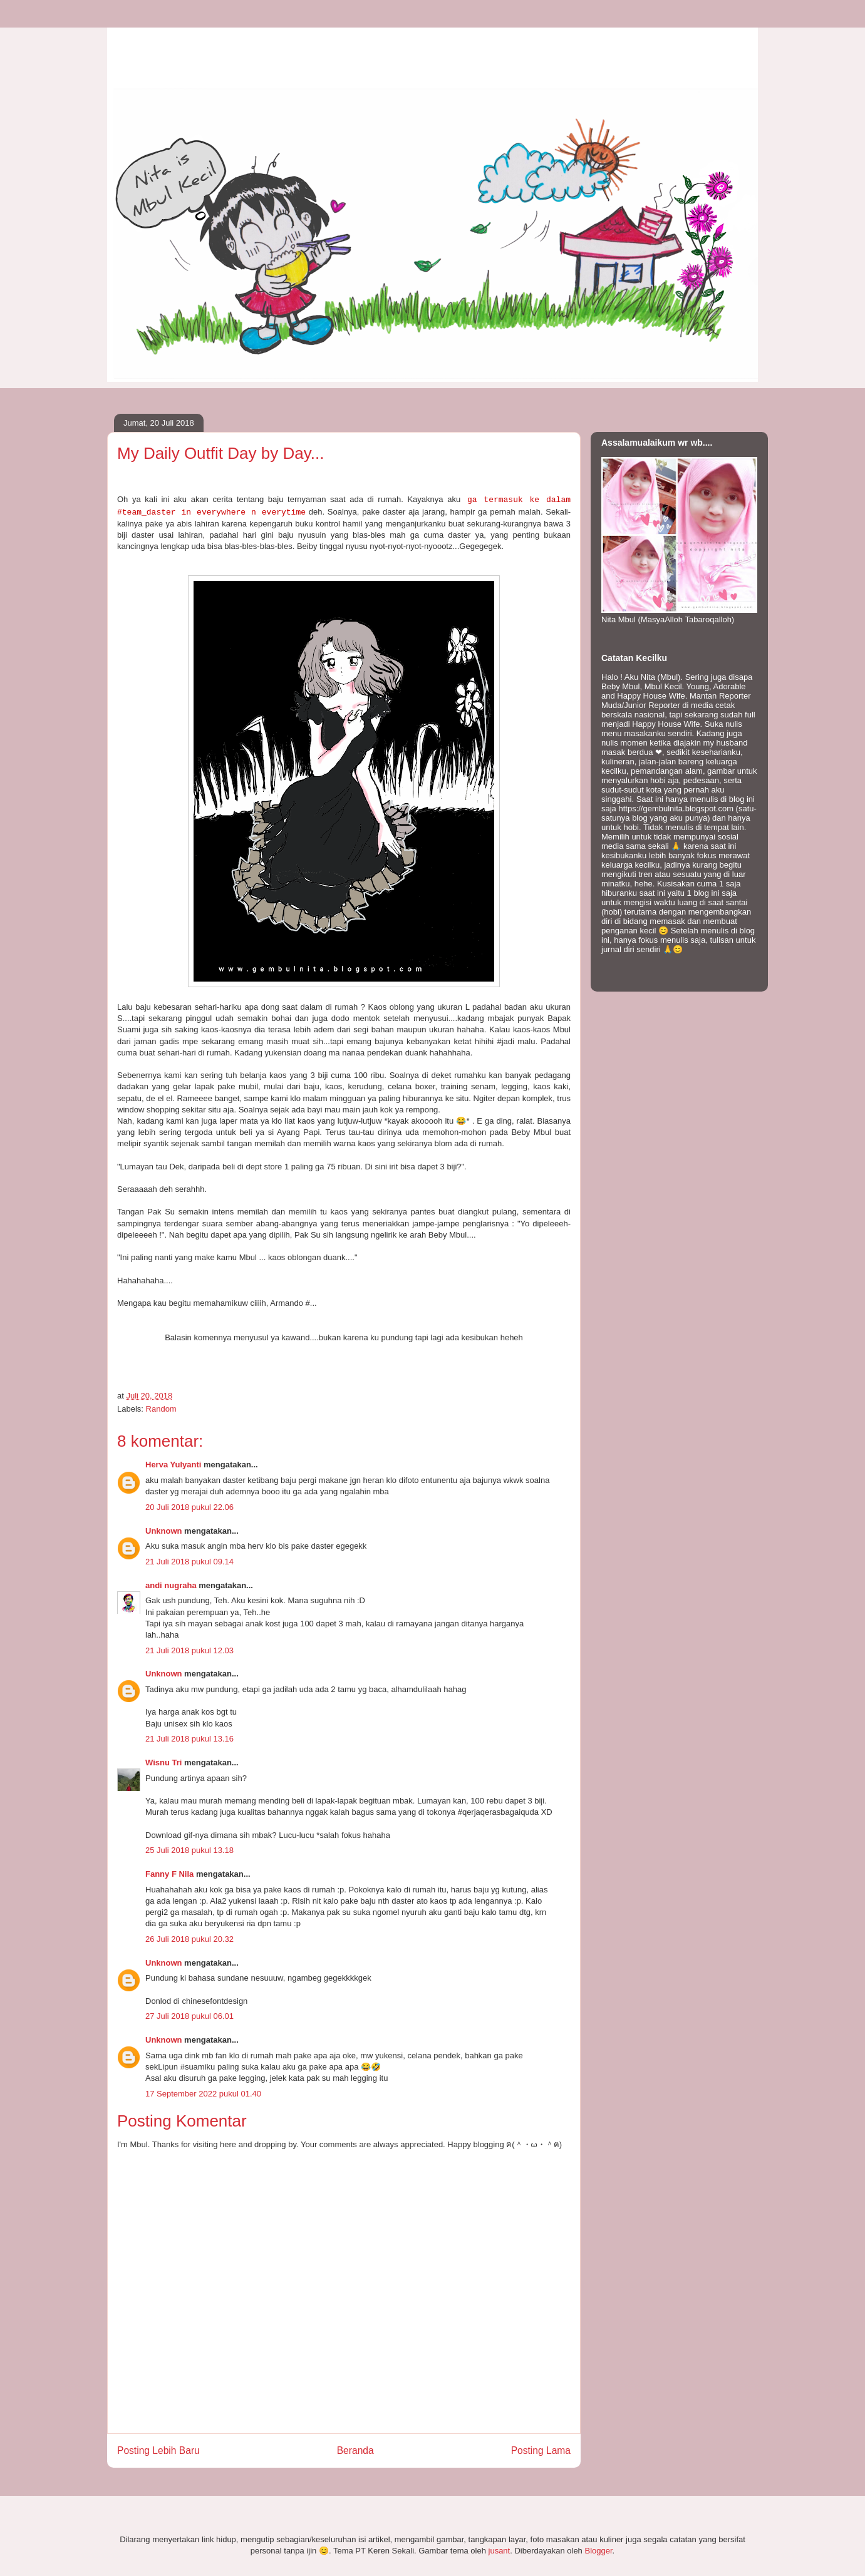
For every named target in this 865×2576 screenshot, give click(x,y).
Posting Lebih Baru (158, 2450)
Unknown (163, 1531)
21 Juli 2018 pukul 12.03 (189, 1650)
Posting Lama (541, 2450)
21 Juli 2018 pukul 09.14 (189, 1561)
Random (161, 1409)
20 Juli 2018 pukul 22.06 (189, 1507)
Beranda (355, 2450)
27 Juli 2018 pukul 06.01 (189, 2016)
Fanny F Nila (169, 1874)
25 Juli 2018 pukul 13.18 (189, 1850)
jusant (499, 2550)
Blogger (598, 2550)
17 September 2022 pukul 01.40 (203, 2093)
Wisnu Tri (163, 1762)
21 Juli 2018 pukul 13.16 (189, 1738)
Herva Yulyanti (173, 1464)
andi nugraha (171, 1585)
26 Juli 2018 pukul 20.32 (189, 1939)
